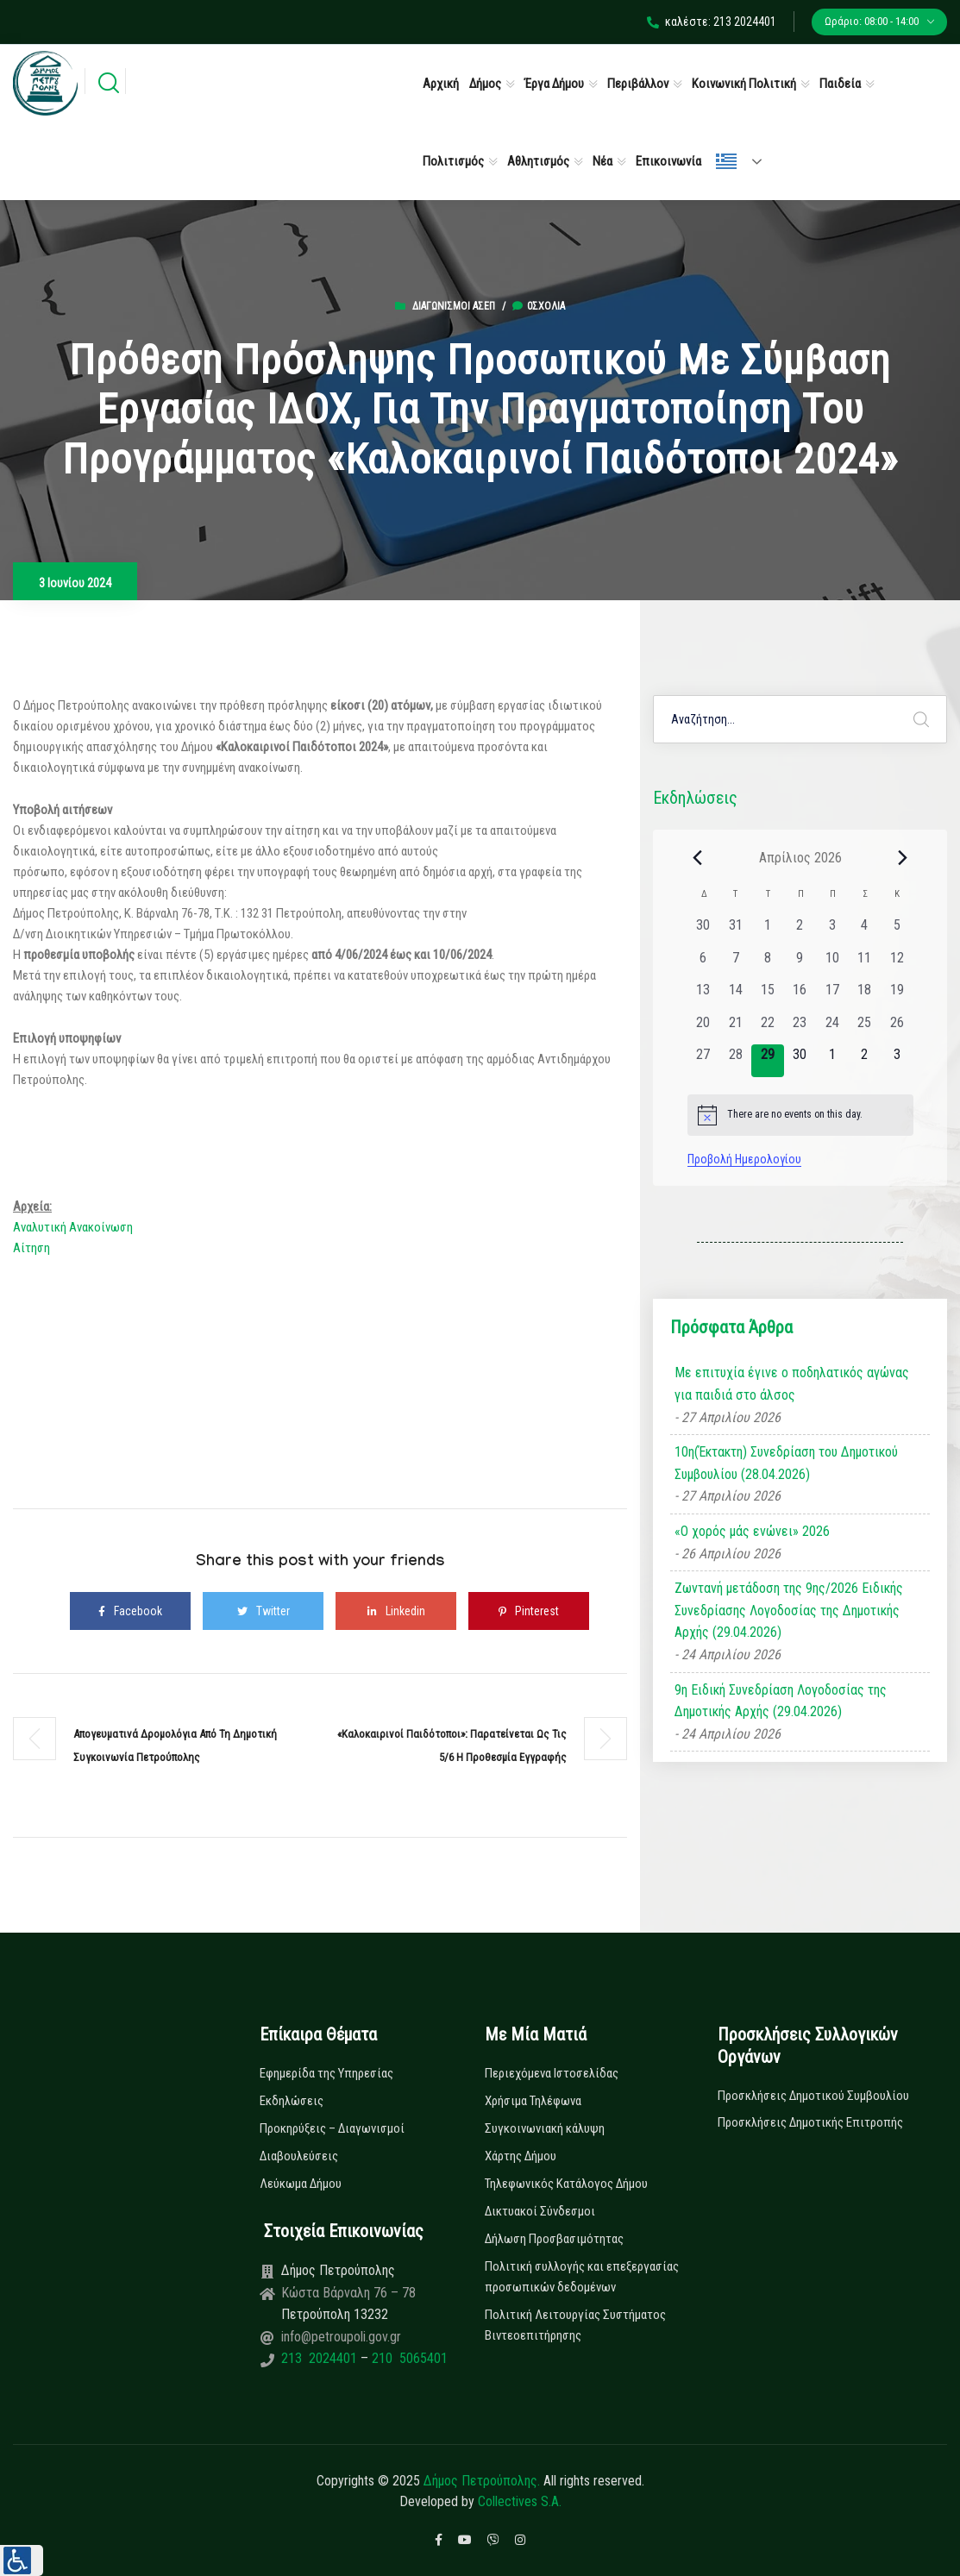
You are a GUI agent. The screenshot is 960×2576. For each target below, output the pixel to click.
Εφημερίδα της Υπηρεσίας (326, 2073)
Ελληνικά (726, 161)
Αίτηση (31, 1248)
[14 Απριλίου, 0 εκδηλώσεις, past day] (735, 996)
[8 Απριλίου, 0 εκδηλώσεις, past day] (767, 964)
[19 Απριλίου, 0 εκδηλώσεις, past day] (897, 996)
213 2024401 (321, 2358)
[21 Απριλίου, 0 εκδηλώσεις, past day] (735, 1028)
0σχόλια (538, 306)
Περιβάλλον (637, 83)
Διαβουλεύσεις (299, 2156)
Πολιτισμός (453, 161)
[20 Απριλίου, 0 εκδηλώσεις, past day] (703, 1028)
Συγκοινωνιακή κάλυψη (545, 2128)
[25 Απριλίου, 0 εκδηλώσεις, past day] (865, 1028)
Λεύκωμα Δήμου (301, 2183)
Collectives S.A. (520, 2501)
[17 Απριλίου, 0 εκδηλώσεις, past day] (832, 996)
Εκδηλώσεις (291, 2101)
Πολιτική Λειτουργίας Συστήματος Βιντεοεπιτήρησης (575, 2325)
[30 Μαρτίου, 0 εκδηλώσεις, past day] (703, 931)
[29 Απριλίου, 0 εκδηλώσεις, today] (767, 1060)
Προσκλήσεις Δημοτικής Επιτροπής (810, 2122)
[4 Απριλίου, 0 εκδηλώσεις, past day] (865, 931)
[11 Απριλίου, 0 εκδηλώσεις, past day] (865, 964)
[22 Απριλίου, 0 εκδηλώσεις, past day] (767, 1028)
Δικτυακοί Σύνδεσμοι (540, 2211)
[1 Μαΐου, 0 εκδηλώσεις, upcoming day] (832, 1060)
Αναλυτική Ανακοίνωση (73, 1227)
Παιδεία (840, 83)
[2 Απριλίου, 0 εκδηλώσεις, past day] (800, 931)
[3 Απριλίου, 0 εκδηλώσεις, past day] (832, 931)
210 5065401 (408, 2358)
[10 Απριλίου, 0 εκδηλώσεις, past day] (832, 964)
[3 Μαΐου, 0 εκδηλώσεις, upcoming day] (897, 1060)
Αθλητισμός (538, 161)
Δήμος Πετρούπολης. (482, 2481)
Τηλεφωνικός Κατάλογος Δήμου (566, 2183)
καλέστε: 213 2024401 (711, 21)
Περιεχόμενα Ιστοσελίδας (551, 2073)
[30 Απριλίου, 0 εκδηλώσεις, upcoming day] (800, 1060)
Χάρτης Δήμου (520, 2156)
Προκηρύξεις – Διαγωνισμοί (332, 2128)
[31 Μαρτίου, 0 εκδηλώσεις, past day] (735, 931)
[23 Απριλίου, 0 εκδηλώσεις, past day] (800, 1028)
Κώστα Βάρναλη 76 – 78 (348, 2293)
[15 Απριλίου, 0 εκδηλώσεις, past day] (767, 996)
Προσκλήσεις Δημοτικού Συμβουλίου (813, 2095)
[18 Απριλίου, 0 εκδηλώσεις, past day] (865, 996)
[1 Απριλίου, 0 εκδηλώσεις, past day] (767, 931)
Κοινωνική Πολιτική (744, 83)
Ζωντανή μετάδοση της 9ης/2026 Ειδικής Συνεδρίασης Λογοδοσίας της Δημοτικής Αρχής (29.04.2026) (789, 1610)
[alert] (800, 1115)
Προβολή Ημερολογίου (744, 1159)
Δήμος (485, 83)
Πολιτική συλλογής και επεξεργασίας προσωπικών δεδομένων (582, 2277)
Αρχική (441, 83)
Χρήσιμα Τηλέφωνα (533, 2101)
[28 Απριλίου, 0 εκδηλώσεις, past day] (735, 1060)
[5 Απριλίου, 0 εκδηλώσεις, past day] (897, 931)
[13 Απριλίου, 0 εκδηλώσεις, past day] (703, 996)
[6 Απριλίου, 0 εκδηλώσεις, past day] (703, 964)
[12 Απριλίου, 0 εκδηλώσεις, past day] (897, 964)
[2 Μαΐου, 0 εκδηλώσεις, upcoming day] (865, 1060)
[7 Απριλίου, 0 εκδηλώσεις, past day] (735, 964)
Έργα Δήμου (554, 83)
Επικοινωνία (668, 161)
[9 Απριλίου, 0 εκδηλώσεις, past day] (800, 964)
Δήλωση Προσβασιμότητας (554, 2239)
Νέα (602, 161)
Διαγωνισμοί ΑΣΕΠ (453, 306)
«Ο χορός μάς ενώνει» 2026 (752, 1531)
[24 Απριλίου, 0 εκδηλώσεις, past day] (832, 1028)
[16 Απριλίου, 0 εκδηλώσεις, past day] (800, 996)
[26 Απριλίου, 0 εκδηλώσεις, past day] (897, 1028)
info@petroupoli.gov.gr (341, 2336)
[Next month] (903, 857)
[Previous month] (697, 857)
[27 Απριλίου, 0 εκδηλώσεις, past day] (703, 1060)
